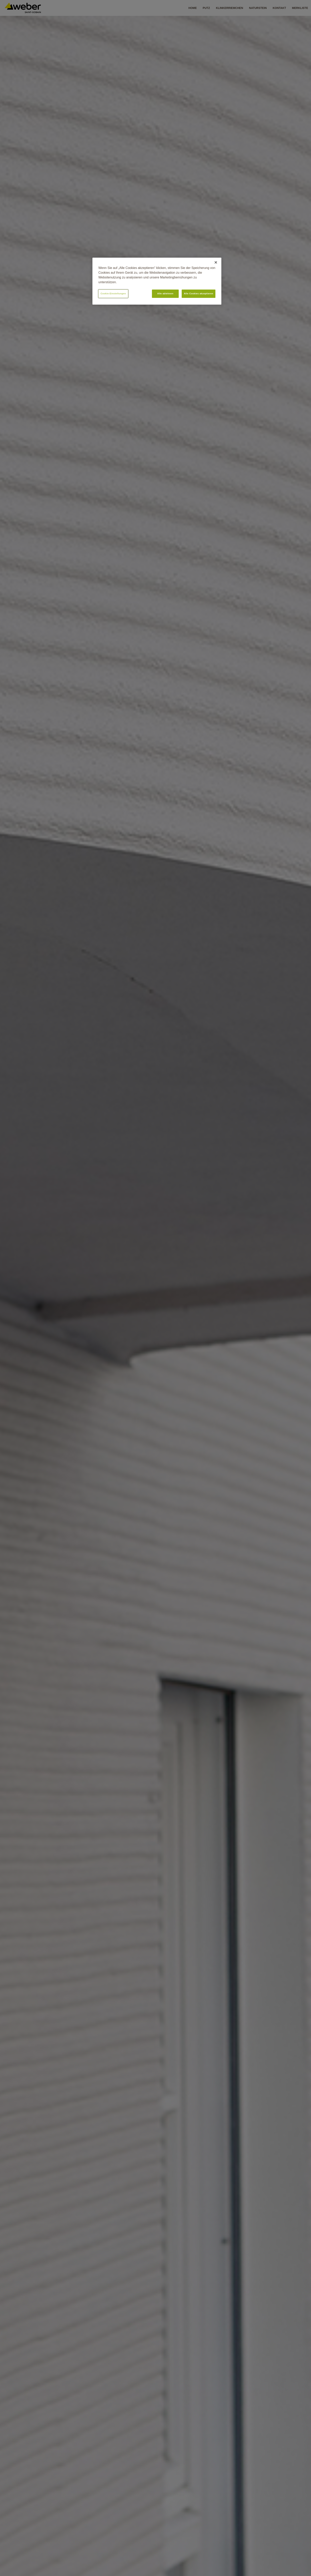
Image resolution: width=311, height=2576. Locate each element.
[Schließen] (215, 262)
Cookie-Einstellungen (113, 293)
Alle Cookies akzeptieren (198, 293)
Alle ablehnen (165, 293)
